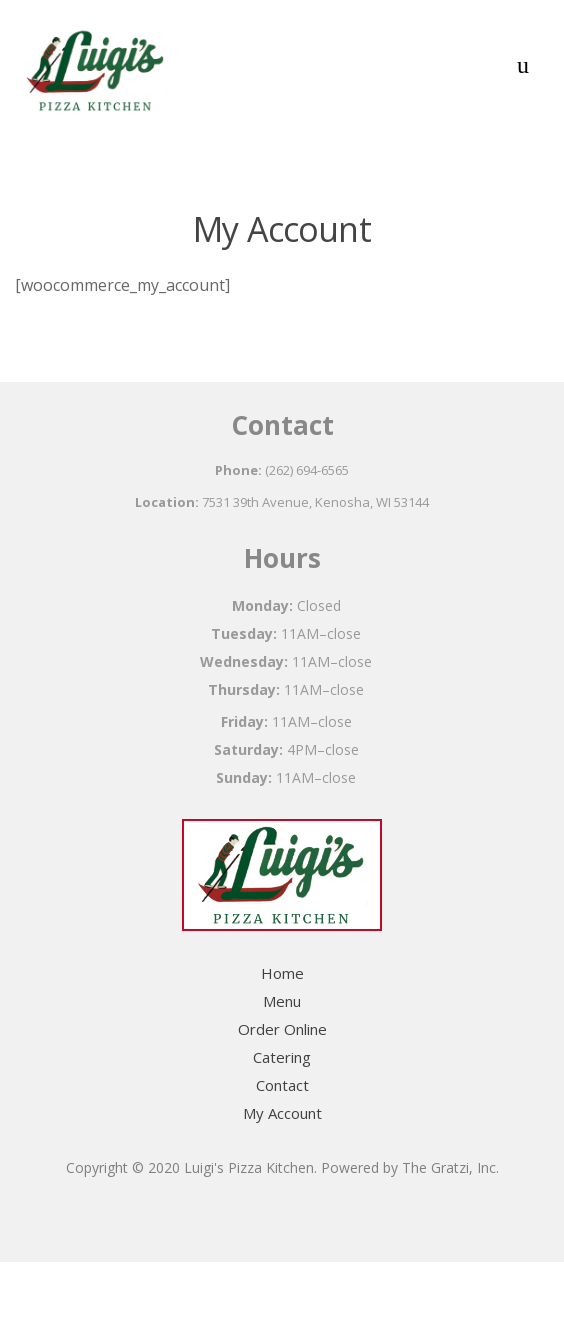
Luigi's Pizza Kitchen (249, 1167)
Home (282, 973)
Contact (282, 1085)
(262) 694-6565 (307, 470)
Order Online (282, 1029)
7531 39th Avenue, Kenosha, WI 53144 (315, 502)
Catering (282, 1057)
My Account (282, 1113)
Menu (282, 1001)
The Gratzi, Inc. (450, 1167)
